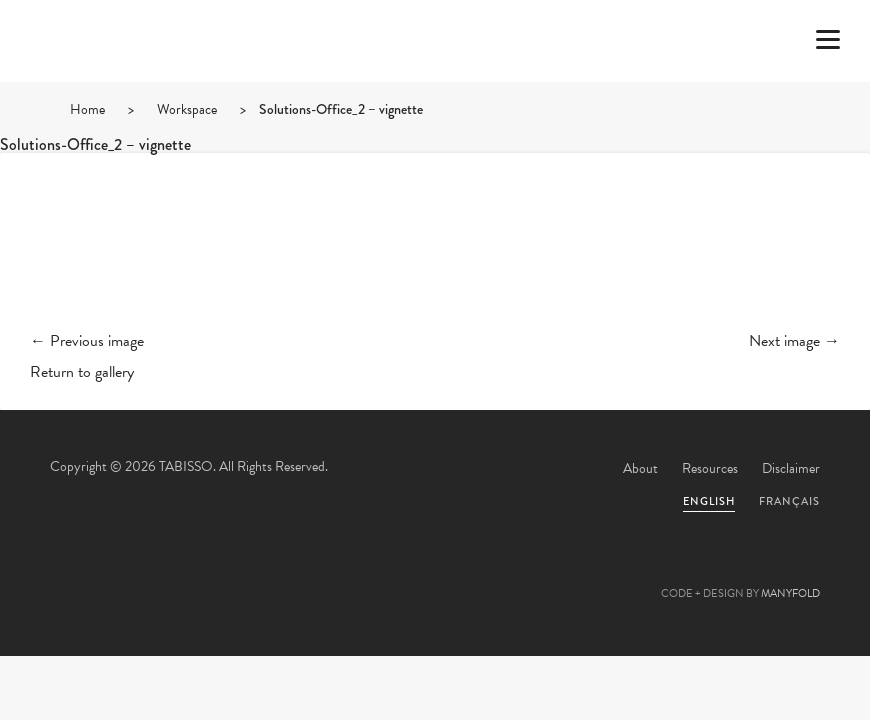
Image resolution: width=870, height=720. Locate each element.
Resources (710, 468)
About (640, 468)
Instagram (543, 572)
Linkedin (489, 572)
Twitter (327, 572)
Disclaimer (791, 468)
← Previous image (87, 341)
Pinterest (435, 572)
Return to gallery (82, 372)
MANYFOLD (790, 593)
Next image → (794, 341)
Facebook (381, 572)
